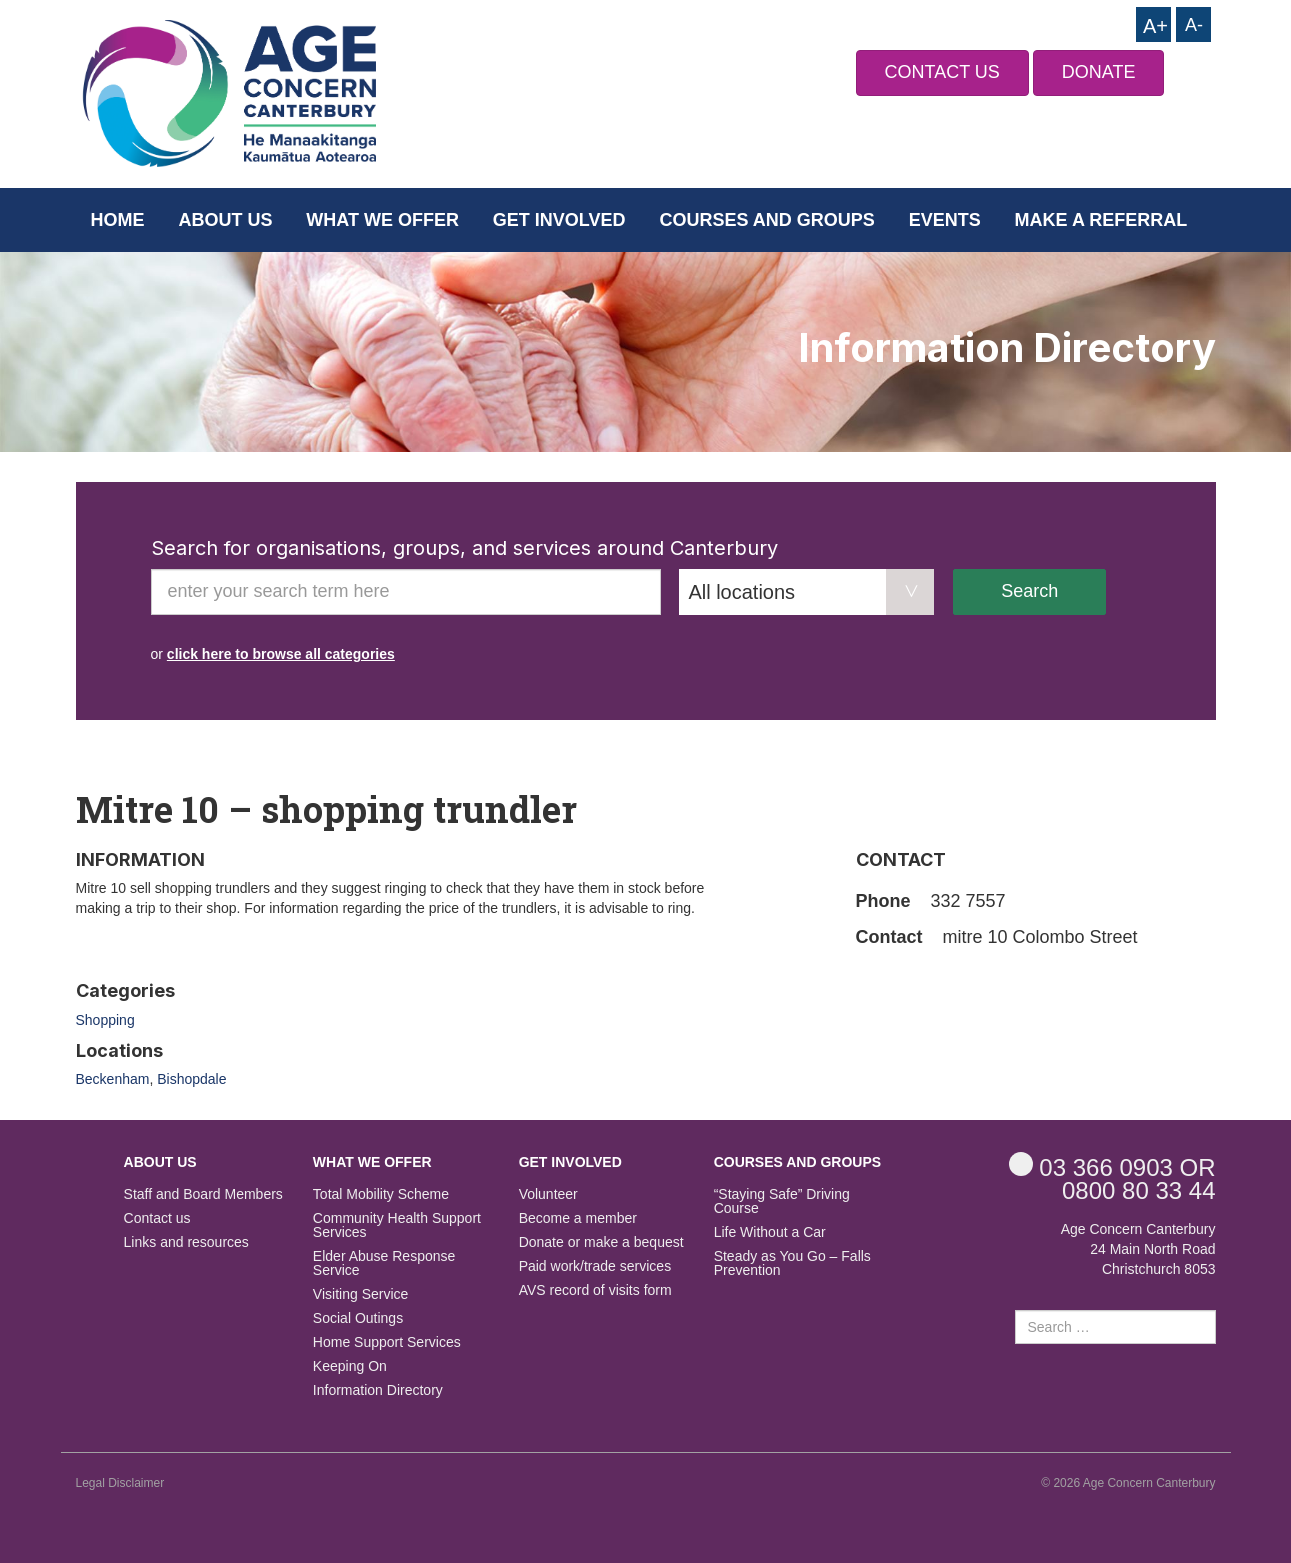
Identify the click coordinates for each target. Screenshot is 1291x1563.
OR (1112, 1166)
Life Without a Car (770, 1232)
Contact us (157, 1218)
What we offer (382, 220)
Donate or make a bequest (601, 1242)
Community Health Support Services (397, 1225)
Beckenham (113, 1079)
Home (118, 220)
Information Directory (378, 1390)
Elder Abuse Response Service (384, 1263)
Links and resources (186, 1242)
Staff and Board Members (203, 1194)
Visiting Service (360, 1294)
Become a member (578, 1218)
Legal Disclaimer (120, 1483)
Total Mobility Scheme (381, 1194)
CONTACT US (942, 72)
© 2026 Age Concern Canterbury (1128, 1483)
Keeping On (350, 1366)
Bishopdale (191, 1079)
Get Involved (559, 220)
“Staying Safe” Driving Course (782, 1201)
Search (1029, 591)
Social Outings (358, 1318)
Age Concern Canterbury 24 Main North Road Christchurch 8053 (1138, 1249)
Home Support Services (387, 1342)
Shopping (105, 1020)
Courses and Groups (766, 220)
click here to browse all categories (281, 654)
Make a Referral (1101, 220)
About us (225, 220)
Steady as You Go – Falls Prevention (792, 1263)
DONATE (1099, 72)
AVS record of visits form (595, 1290)
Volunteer (548, 1194)
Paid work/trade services (595, 1266)
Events (945, 220)
